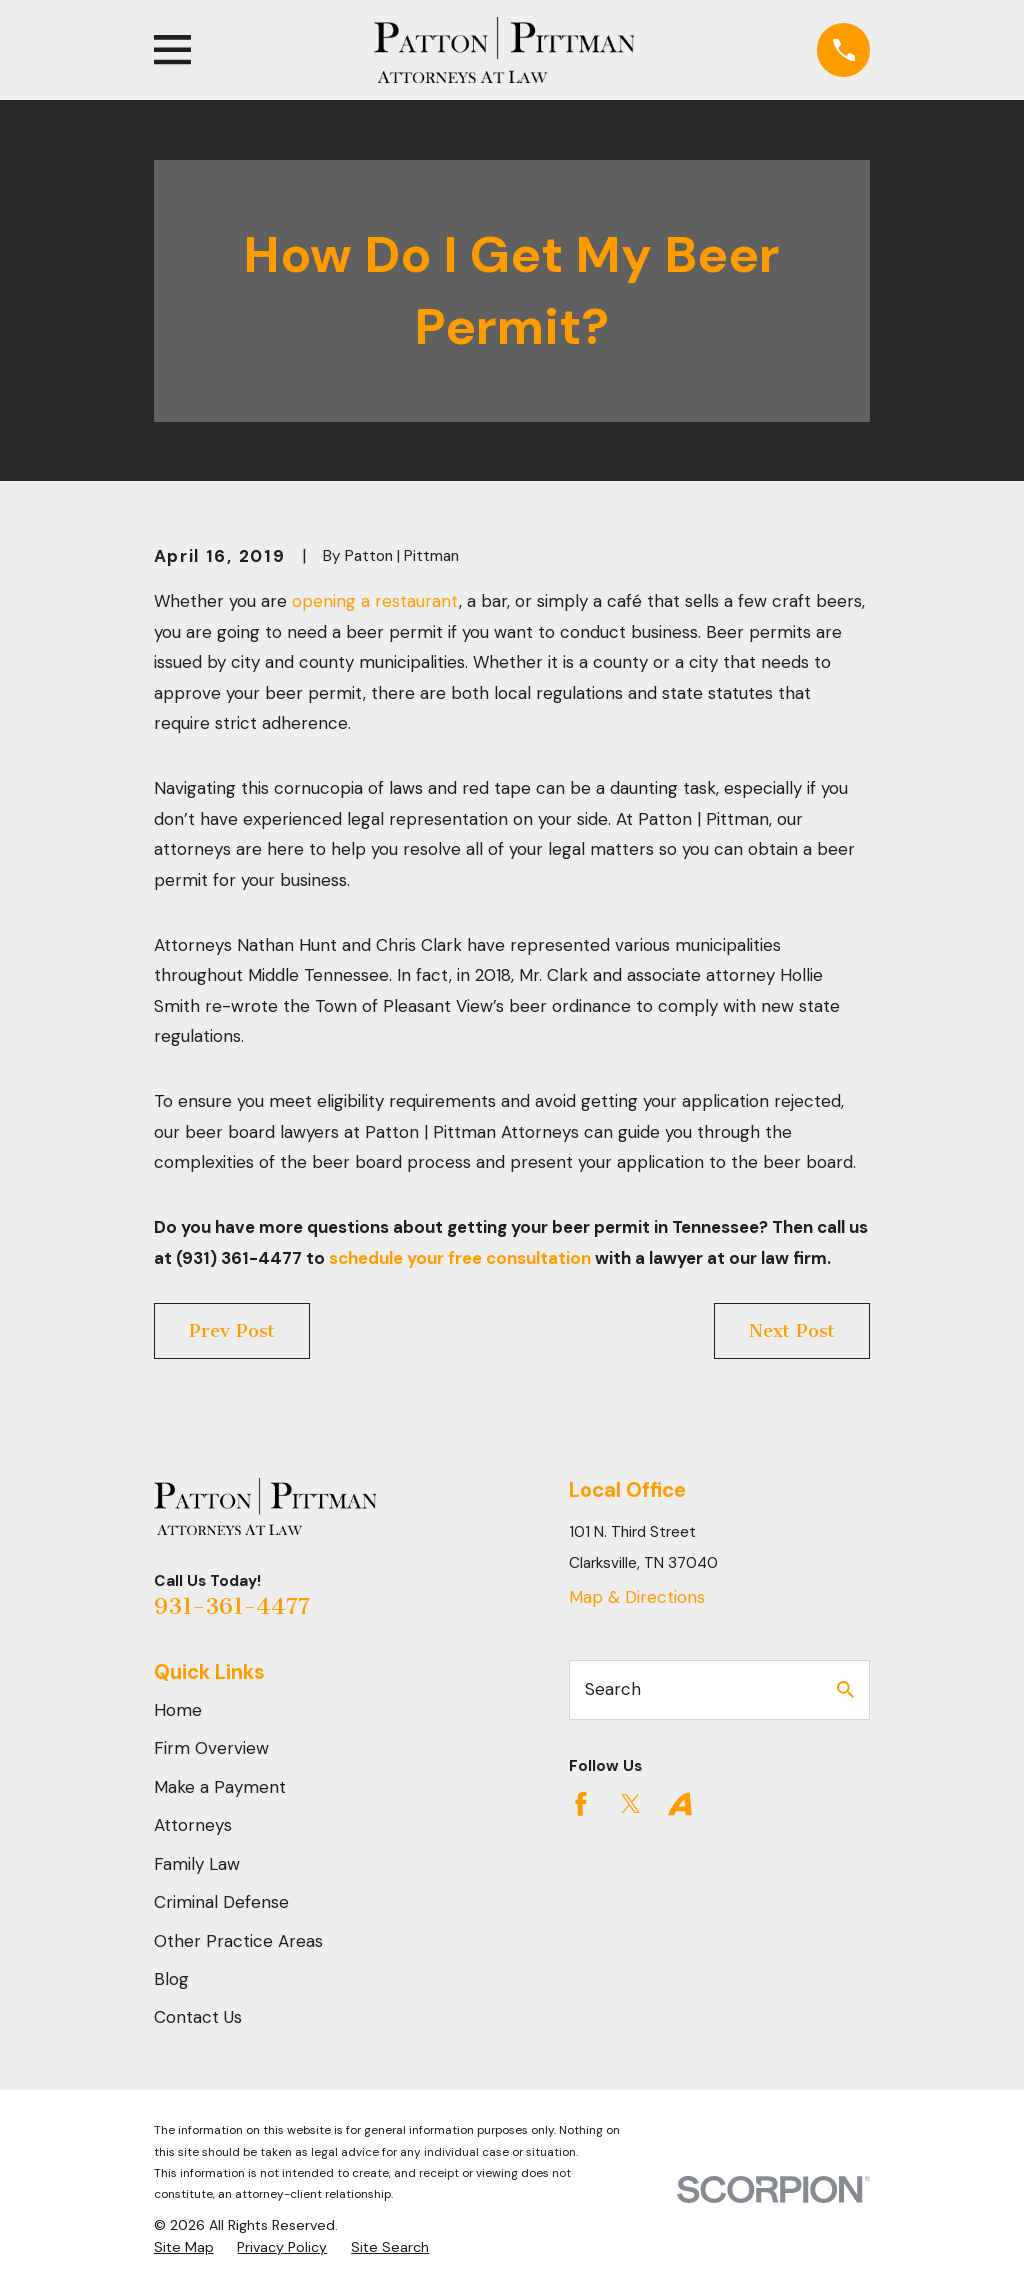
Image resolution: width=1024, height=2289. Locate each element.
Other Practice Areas (238, 1941)
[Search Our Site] (845, 1689)
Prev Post (232, 1331)
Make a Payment (220, 1787)
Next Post (792, 1331)
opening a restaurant (375, 601)
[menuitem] (184, 2248)
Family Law (197, 1864)
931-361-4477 (232, 1606)
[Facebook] (581, 1804)
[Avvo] (680, 1804)
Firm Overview (211, 1748)
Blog (171, 1979)
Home (178, 1710)
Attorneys (193, 1825)
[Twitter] (631, 1804)
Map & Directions (637, 1597)
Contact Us (198, 2017)
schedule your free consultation (460, 1258)
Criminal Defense (221, 1902)
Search (613, 1689)
